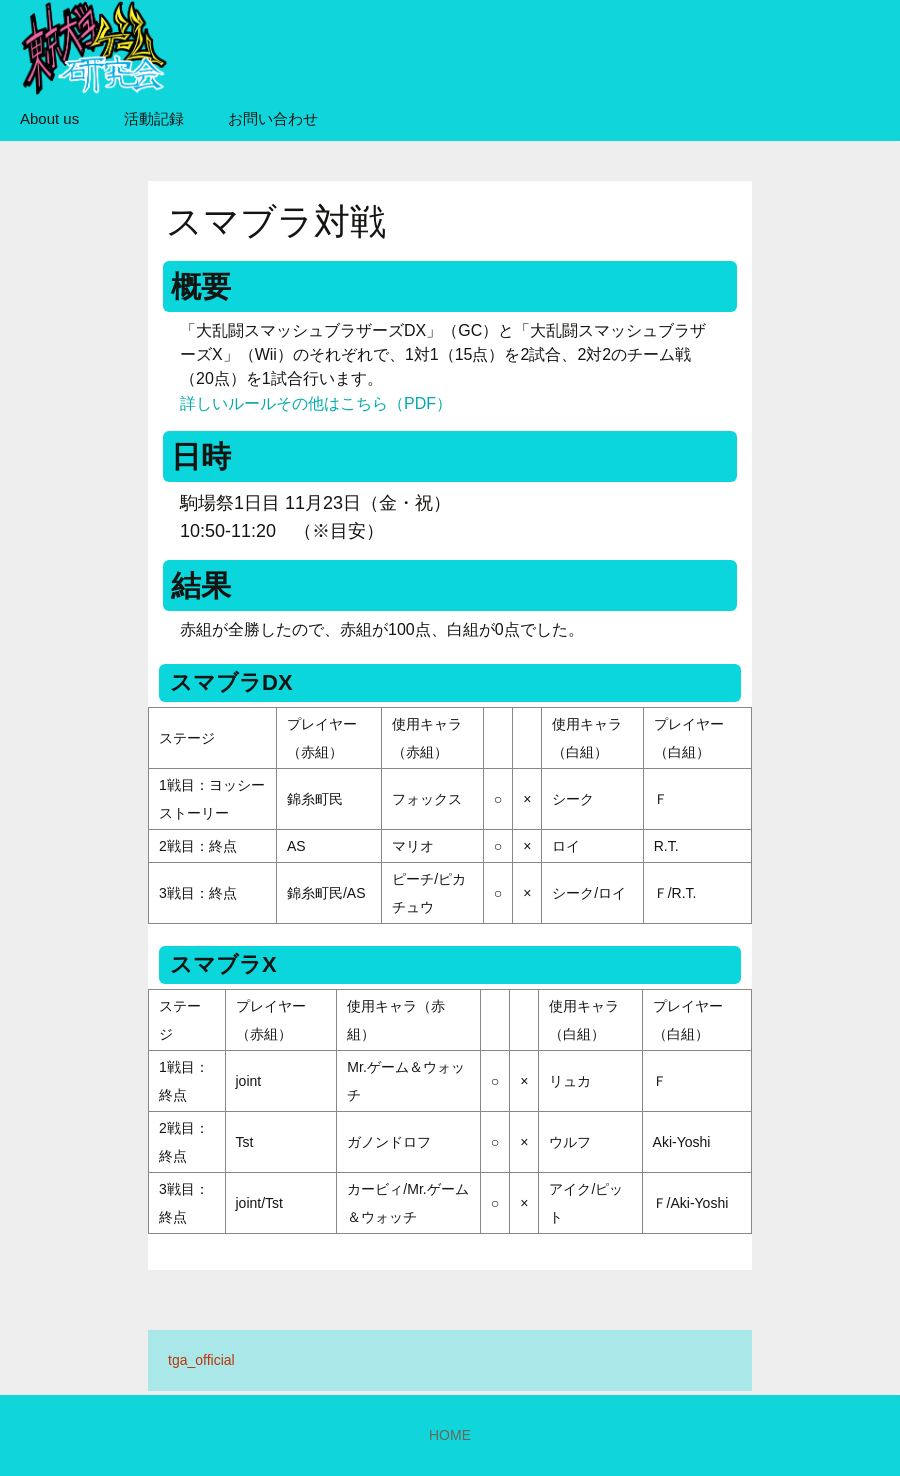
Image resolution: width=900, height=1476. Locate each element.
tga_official (201, 1360)
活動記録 (154, 118)
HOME (450, 1435)
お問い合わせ (273, 118)
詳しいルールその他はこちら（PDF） (316, 403)
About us (49, 118)
